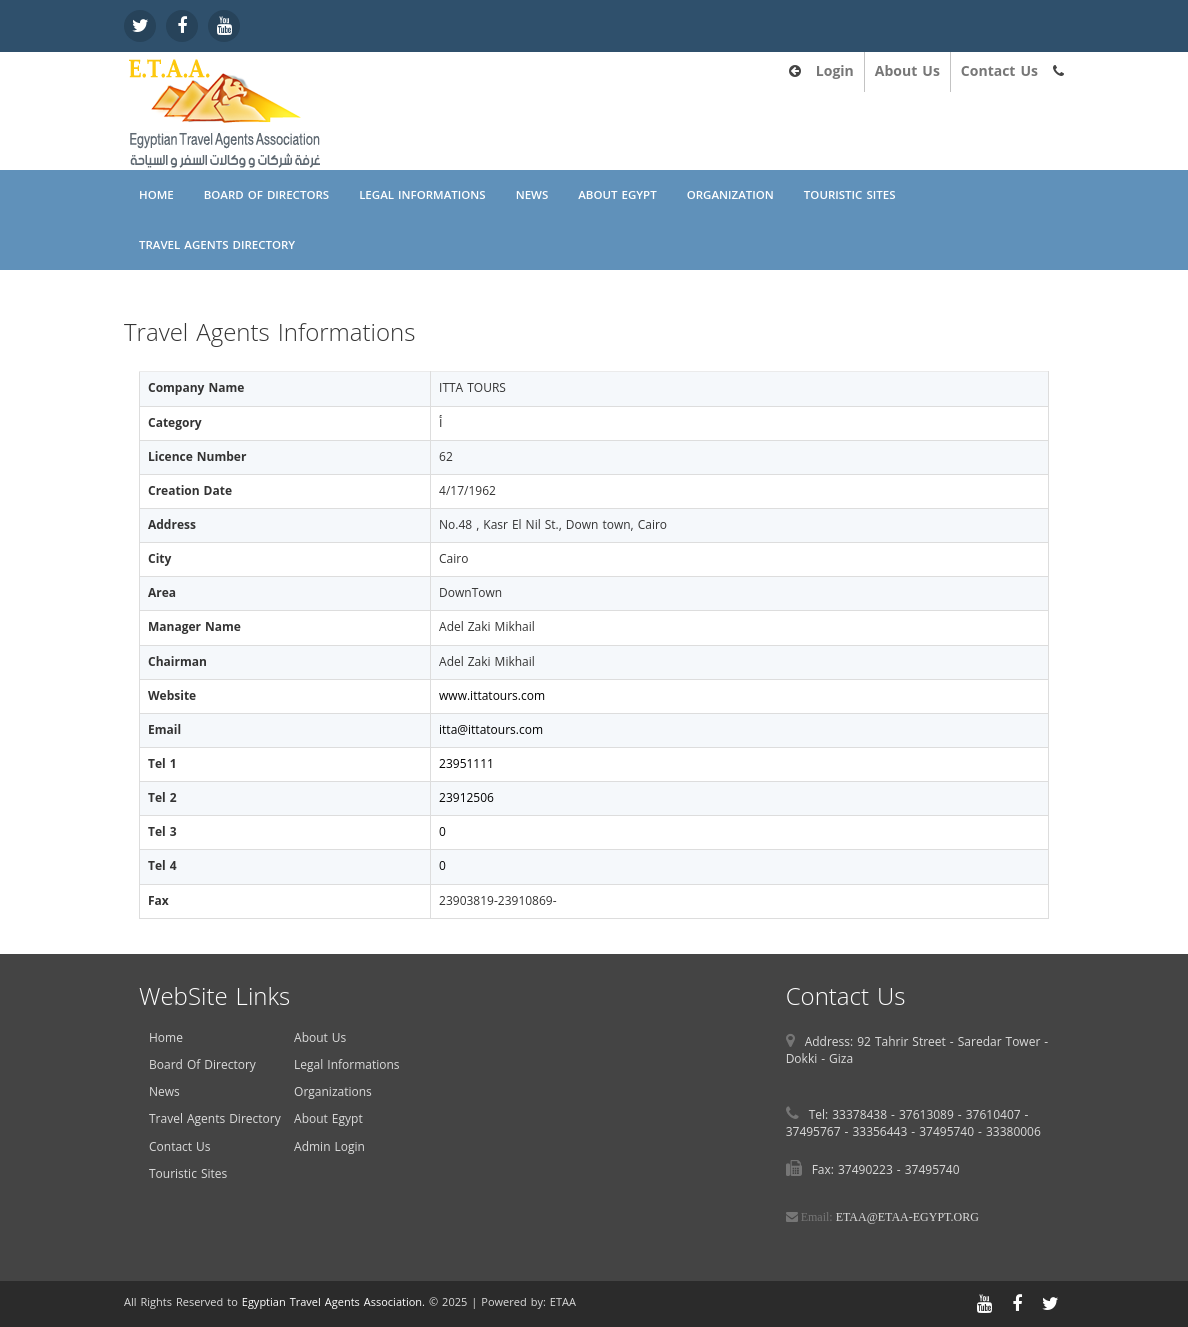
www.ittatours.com (492, 696)
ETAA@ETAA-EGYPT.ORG (907, 1217)
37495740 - (952, 1132)
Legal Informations (422, 195)
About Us (907, 71)
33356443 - (885, 1132)
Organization (730, 195)
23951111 (466, 764)
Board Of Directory (202, 1065)
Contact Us (999, 71)
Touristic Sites (850, 195)
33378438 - (865, 1115)
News (532, 195)
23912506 (466, 798)
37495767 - (819, 1132)
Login (835, 71)
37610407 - (997, 1115)
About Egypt (617, 195)
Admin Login (329, 1147)
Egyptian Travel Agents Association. (333, 1302)
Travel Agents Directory (217, 245)
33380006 (1013, 1132)
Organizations (333, 1092)
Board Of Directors (266, 195)
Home (156, 195)
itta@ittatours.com (491, 730)
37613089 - (932, 1115)
